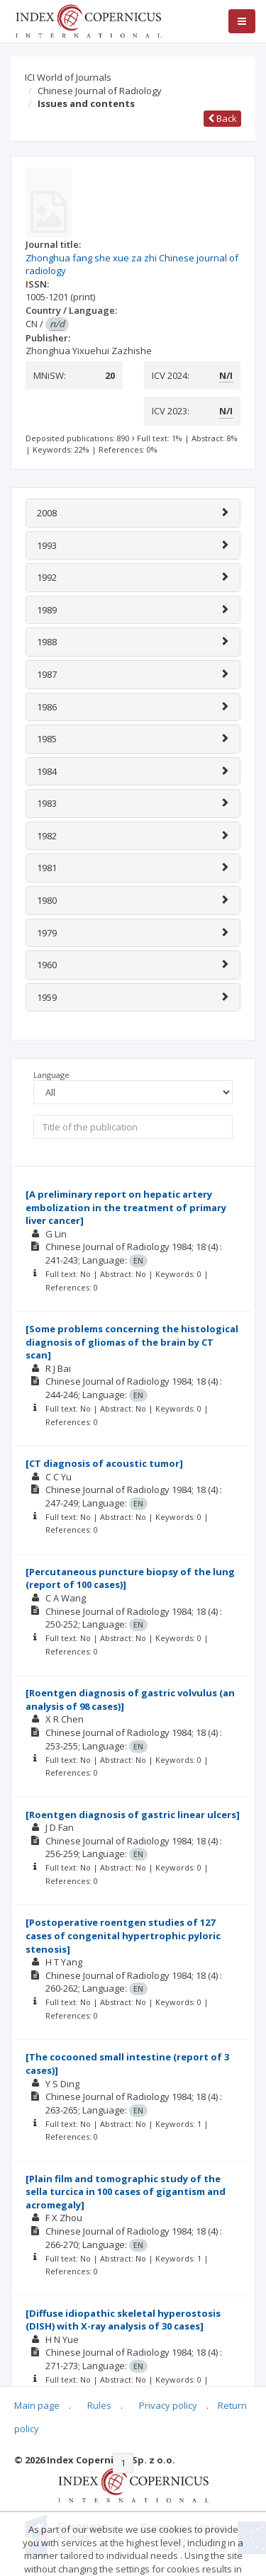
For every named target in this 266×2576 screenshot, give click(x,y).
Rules (99, 2405)
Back (222, 118)
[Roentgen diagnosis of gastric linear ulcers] (133, 1814)
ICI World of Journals (68, 77)
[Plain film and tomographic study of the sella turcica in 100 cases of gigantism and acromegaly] (126, 2191)
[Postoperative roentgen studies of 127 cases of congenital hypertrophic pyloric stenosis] (123, 1935)
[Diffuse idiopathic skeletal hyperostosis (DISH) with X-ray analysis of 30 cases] (123, 2320)
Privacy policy (168, 2405)
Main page (37, 2405)
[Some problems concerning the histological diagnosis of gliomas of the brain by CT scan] (132, 1341)
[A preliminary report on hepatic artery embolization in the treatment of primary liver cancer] (126, 1207)
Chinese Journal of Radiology (100, 90)
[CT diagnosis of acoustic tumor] (104, 1463)
